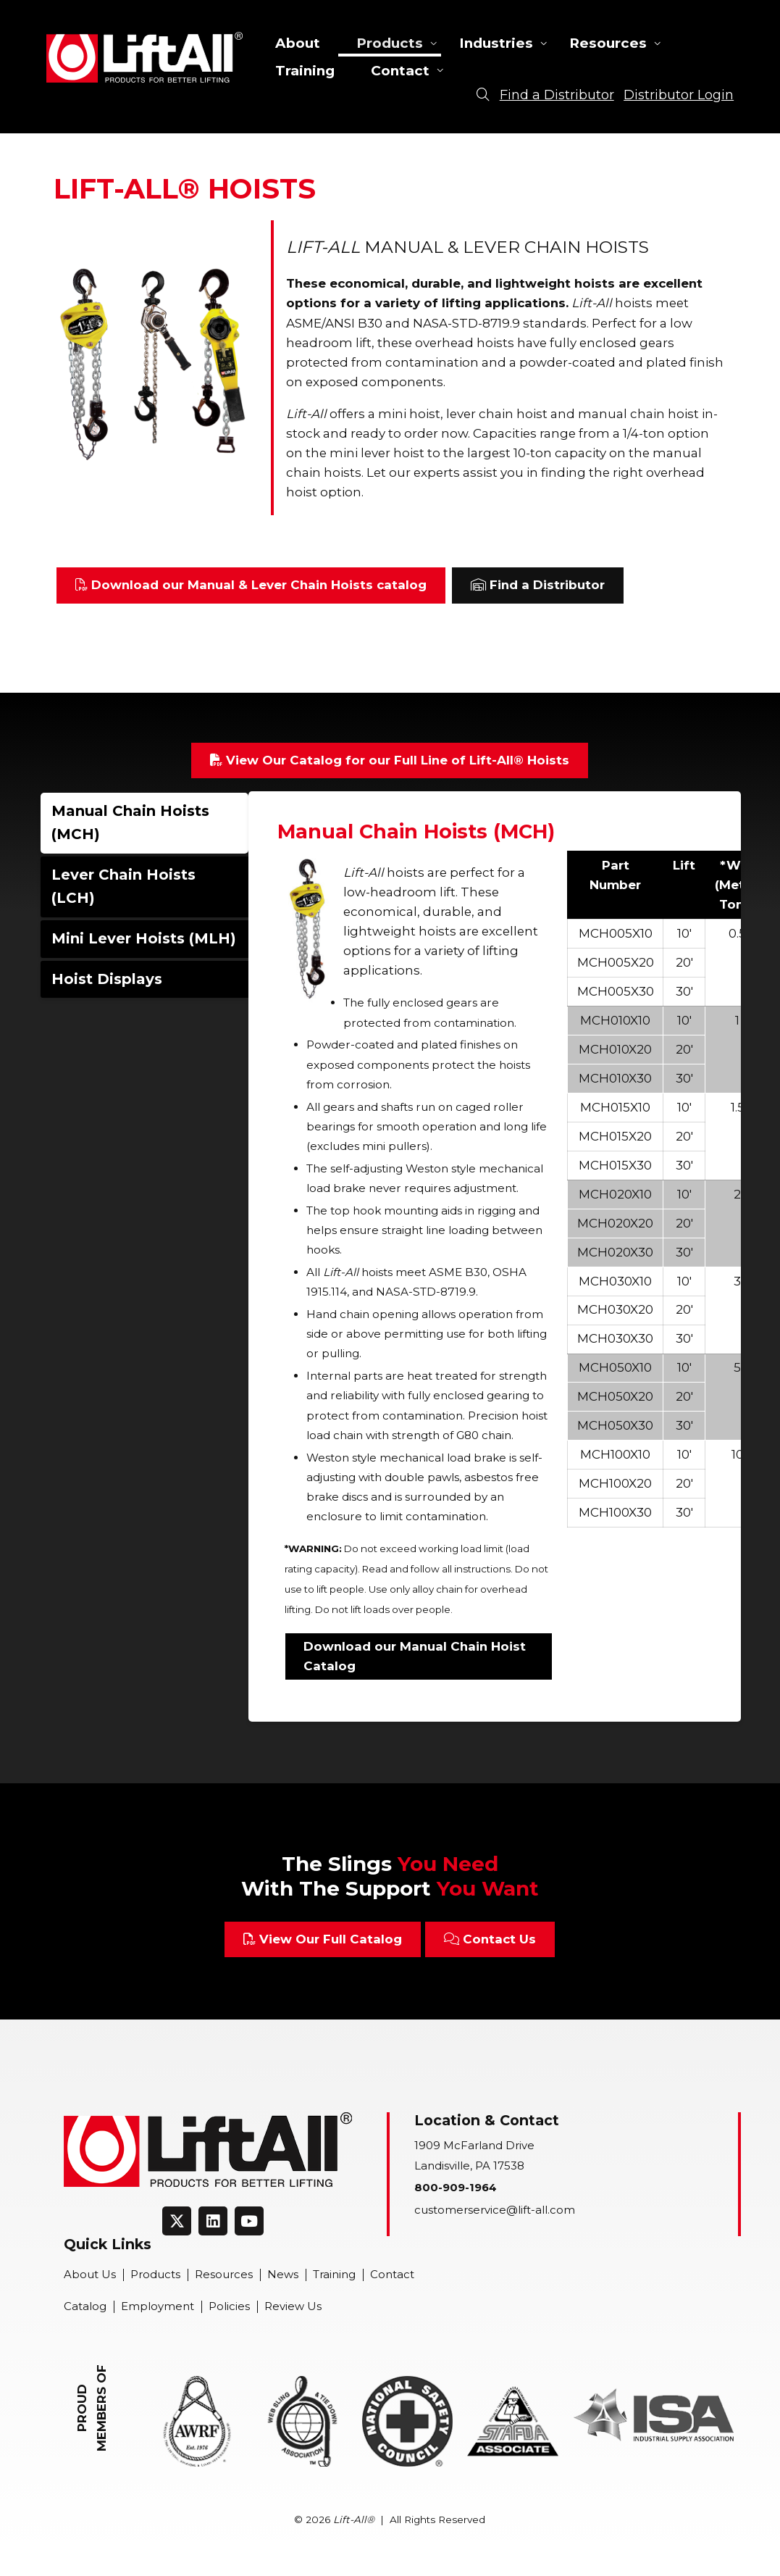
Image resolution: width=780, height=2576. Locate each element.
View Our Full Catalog (322, 1939)
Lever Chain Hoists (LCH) (123, 886)
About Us (90, 2274)
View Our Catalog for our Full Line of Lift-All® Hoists (389, 760)
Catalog (85, 2306)
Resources (608, 43)
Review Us (293, 2306)
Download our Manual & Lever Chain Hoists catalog (251, 585)
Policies (229, 2306)
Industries (496, 43)
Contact (400, 70)
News (282, 2274)
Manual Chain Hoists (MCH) (130, 822)
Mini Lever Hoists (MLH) (143, 938)
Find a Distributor (538, 585)
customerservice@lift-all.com (494, 2210)
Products (389, 43)
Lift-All (144, 57)
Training (305, 70)
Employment (157, 2306)
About (297, 43)
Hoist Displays (106, 979)
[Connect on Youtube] (249, 2220)
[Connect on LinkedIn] (212, 2220)
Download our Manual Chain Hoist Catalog (414, 1656)
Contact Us (490, 1939)
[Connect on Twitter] (176, 2220)
